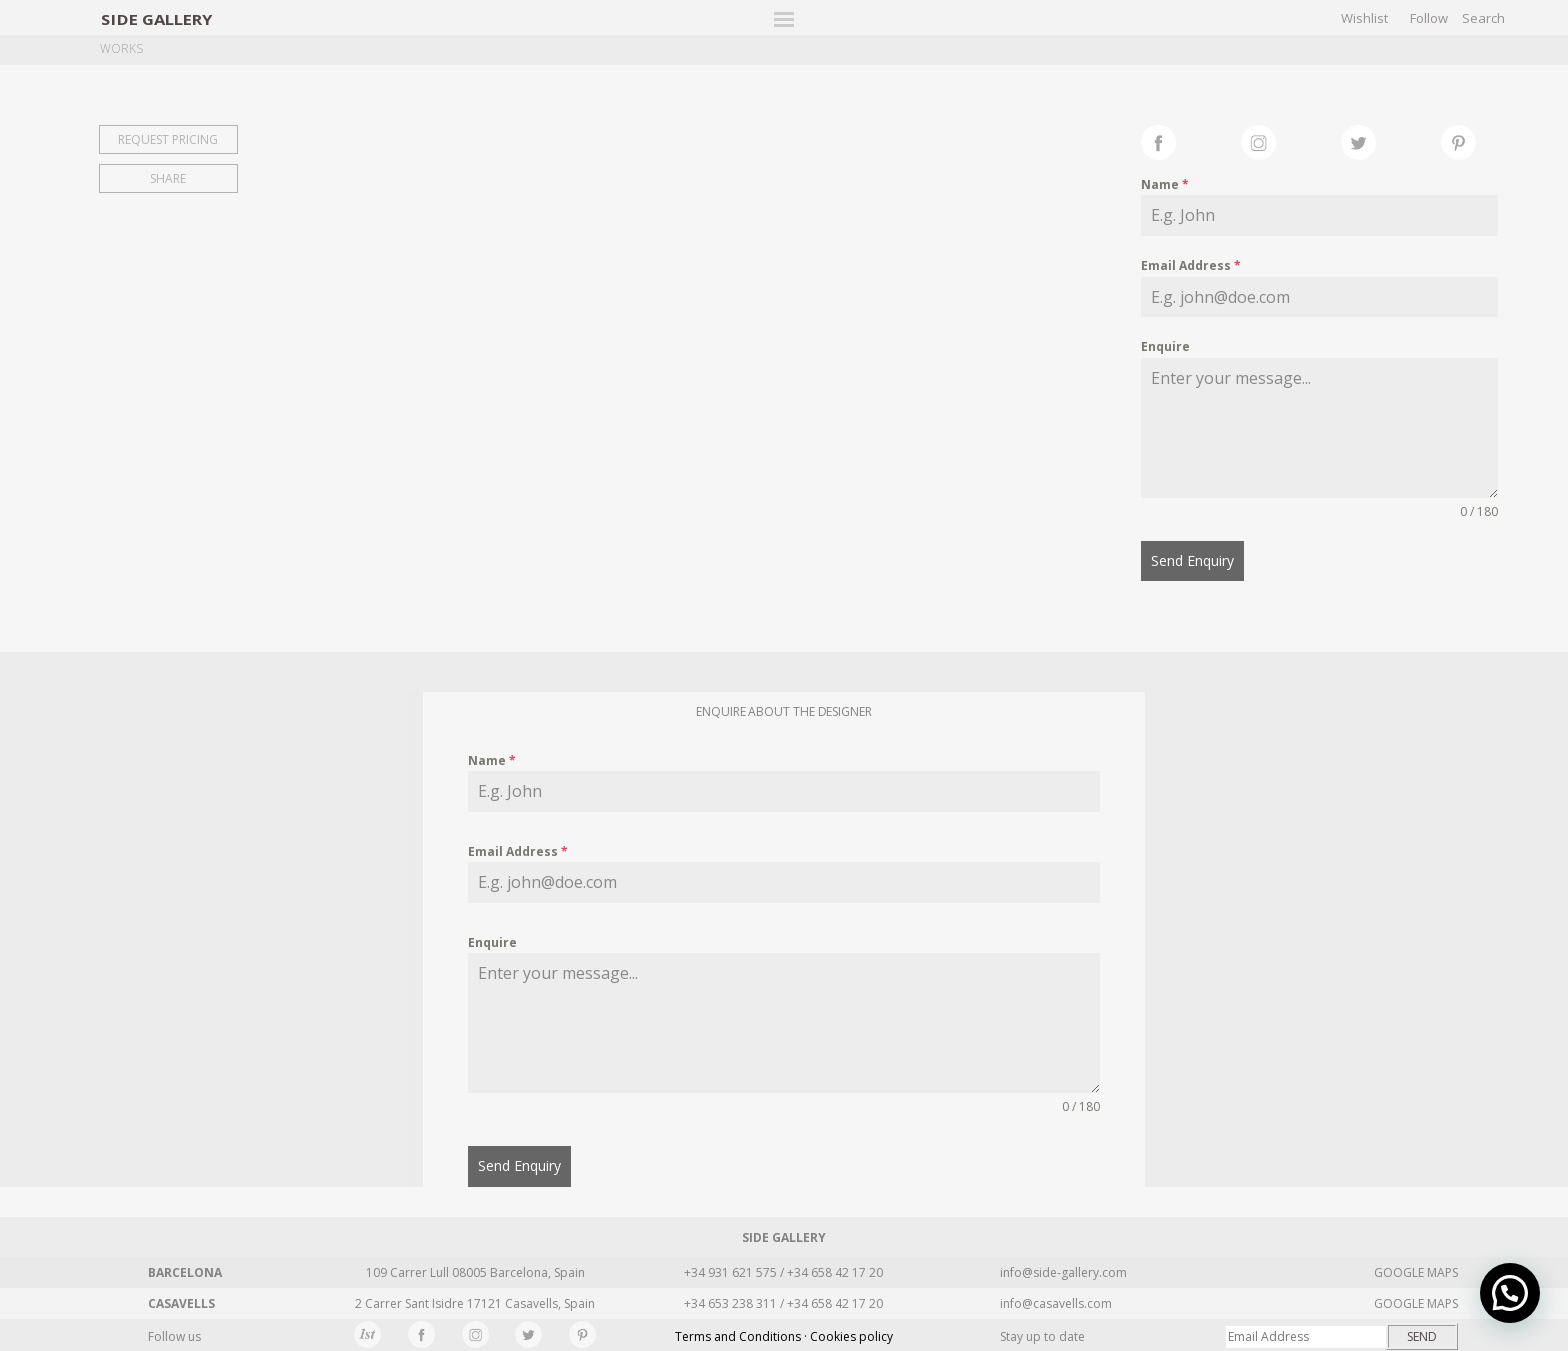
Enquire (1165, 346)
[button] (1510, 1293)
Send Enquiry (1192, 560)
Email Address (1191, 265)
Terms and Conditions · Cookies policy (784, 1335)
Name (1165, 184)
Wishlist (1364, 18)
